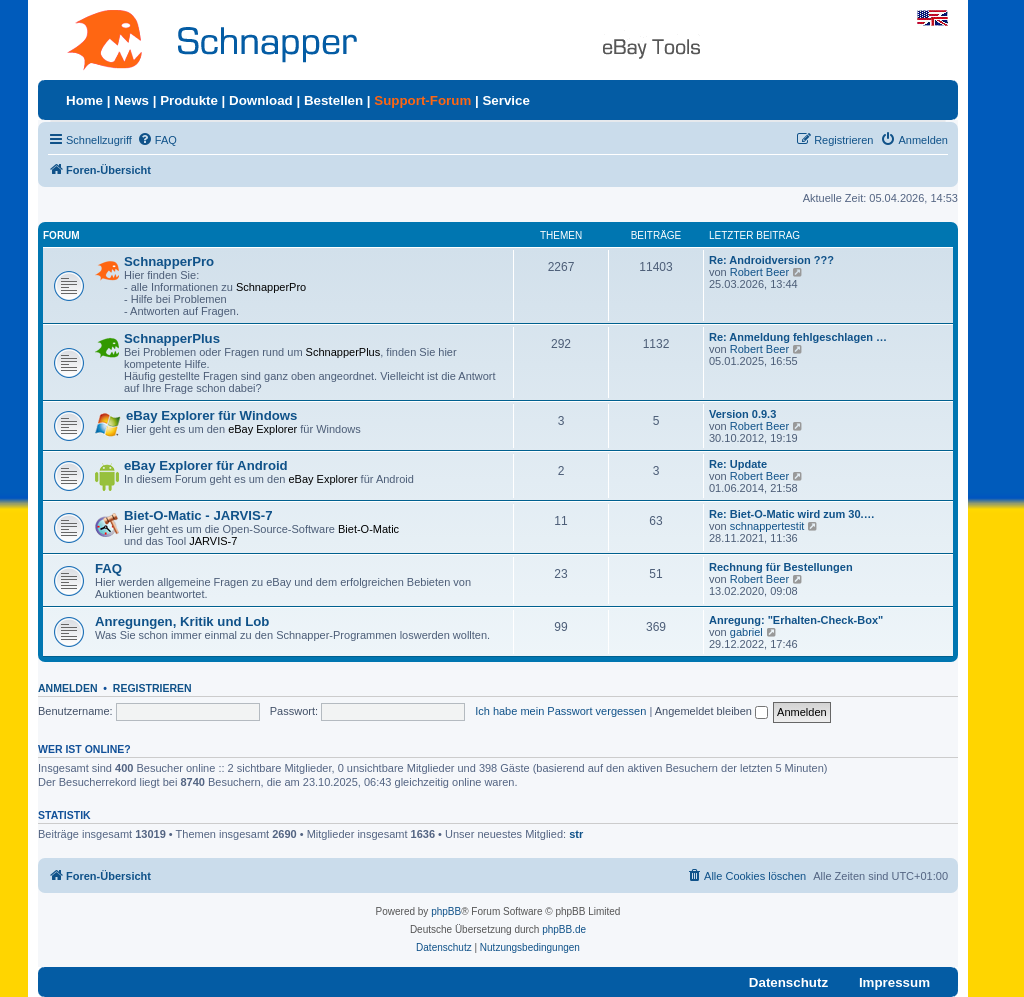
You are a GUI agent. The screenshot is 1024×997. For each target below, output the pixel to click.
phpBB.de (564, 929)
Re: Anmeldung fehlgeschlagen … (798, 337)
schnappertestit (767, 526)
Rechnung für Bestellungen (781, 567)
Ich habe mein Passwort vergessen (560, 711)
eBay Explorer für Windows (211, 415)
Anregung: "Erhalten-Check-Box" (796, 620)
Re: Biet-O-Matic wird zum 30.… (792, 514)
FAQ (108, 568)
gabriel (746, 632)
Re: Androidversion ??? (771, 260)
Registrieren (152, 688)
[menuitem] (157, 140)
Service (505, 100)
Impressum (894, 982)
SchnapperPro (169, 261)
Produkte (189, 100)
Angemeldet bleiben (711, 711)
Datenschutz (788, 982)
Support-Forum (422, 100)
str (576, 834)
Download (261, 100)
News (131, 100)
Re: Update (738, 464)
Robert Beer (759, 272)
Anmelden (68, 688)
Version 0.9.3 (742, 414)
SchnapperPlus (172, 338)
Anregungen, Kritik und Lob (182, 621)
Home (84, 100)
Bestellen (333, 100)
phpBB (446, 911)
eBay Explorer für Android (206, 465)
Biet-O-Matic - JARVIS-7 (198, 515)
